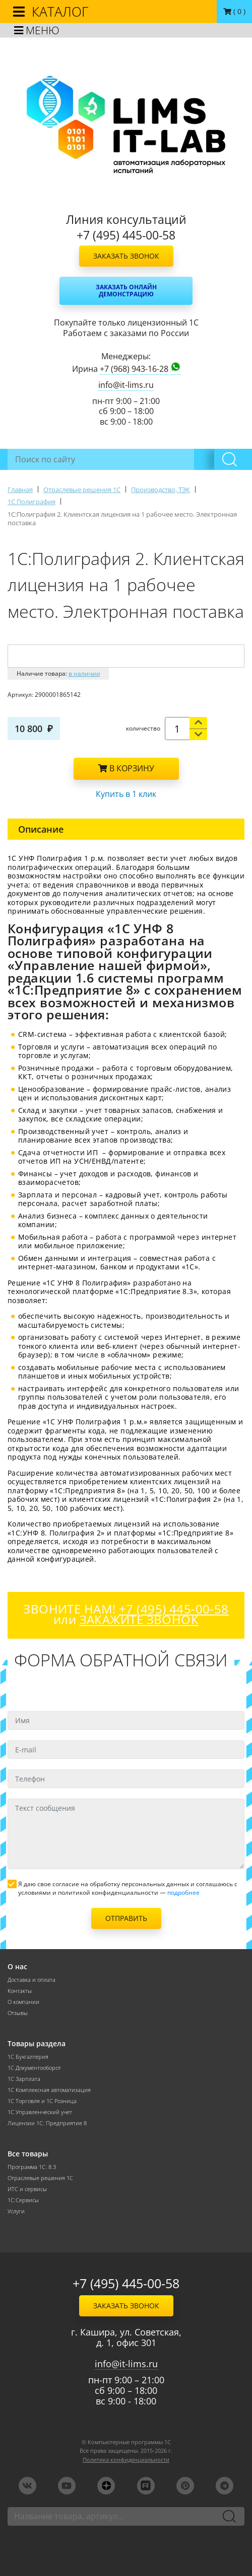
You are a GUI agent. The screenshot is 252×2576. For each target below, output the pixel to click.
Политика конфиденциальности (126, 2459)
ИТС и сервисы (27, 2189)
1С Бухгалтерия (28, 2056)
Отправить (126, 1918)
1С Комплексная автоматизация (49, 2090)
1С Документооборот (34, 2067)
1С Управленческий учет (40, 2112)
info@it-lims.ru (126, 385)
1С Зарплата (24, 2078)
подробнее (183, 1892)
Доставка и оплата (31, 1979)
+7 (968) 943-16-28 (134, 369)
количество (143, 728)
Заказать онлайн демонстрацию (126, 290)
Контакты (20, 1990)
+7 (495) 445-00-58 (126, 2283)
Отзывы (18, 2013)
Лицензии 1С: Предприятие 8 (47, 2123)
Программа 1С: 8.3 (32, 2166)
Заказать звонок (126, 256)
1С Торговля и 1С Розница (42, 2101)
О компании (23, 2001)
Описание (41, 829)
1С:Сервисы (23, 2200)
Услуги (16, 2211)
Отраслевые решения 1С (40, 2178)
